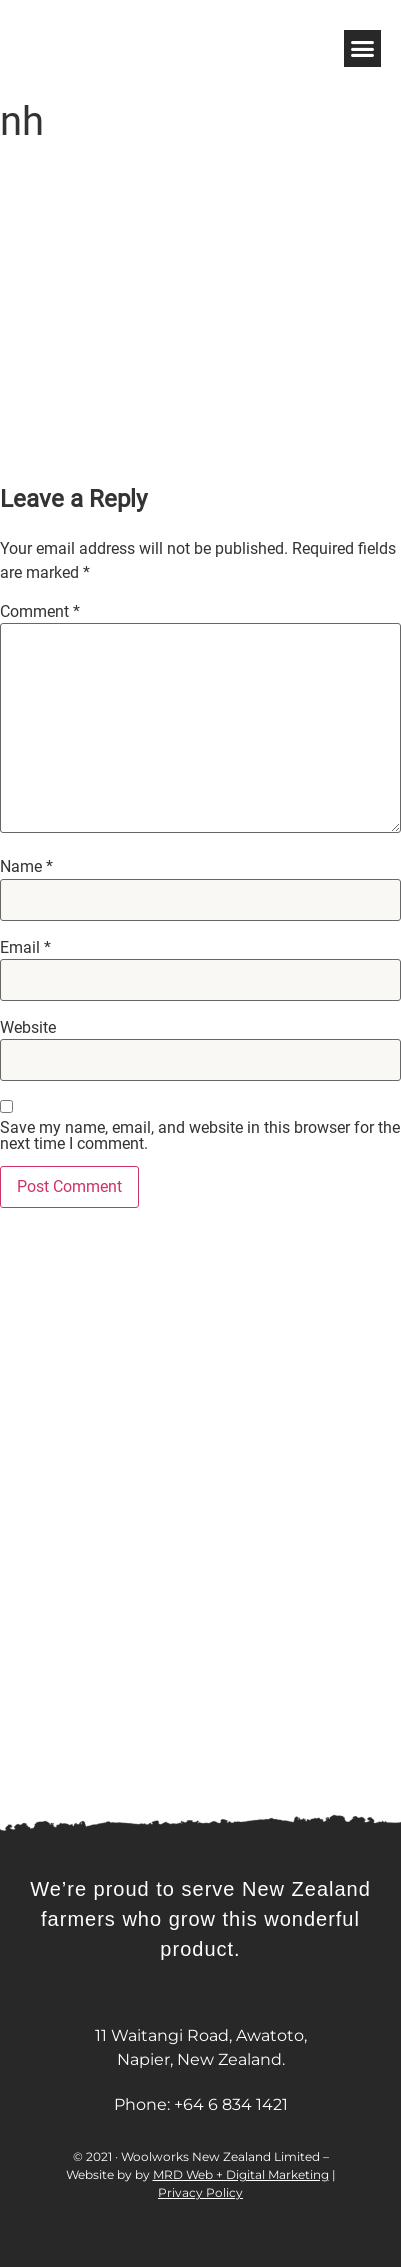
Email (25, 948)
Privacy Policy (200, 2192)
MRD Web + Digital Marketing (241, 2174)
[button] (363, 49)
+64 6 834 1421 (231, 2104)
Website (28, 1028)
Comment (40, 612)
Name (26, 867)
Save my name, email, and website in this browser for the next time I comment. (200, 1136)
